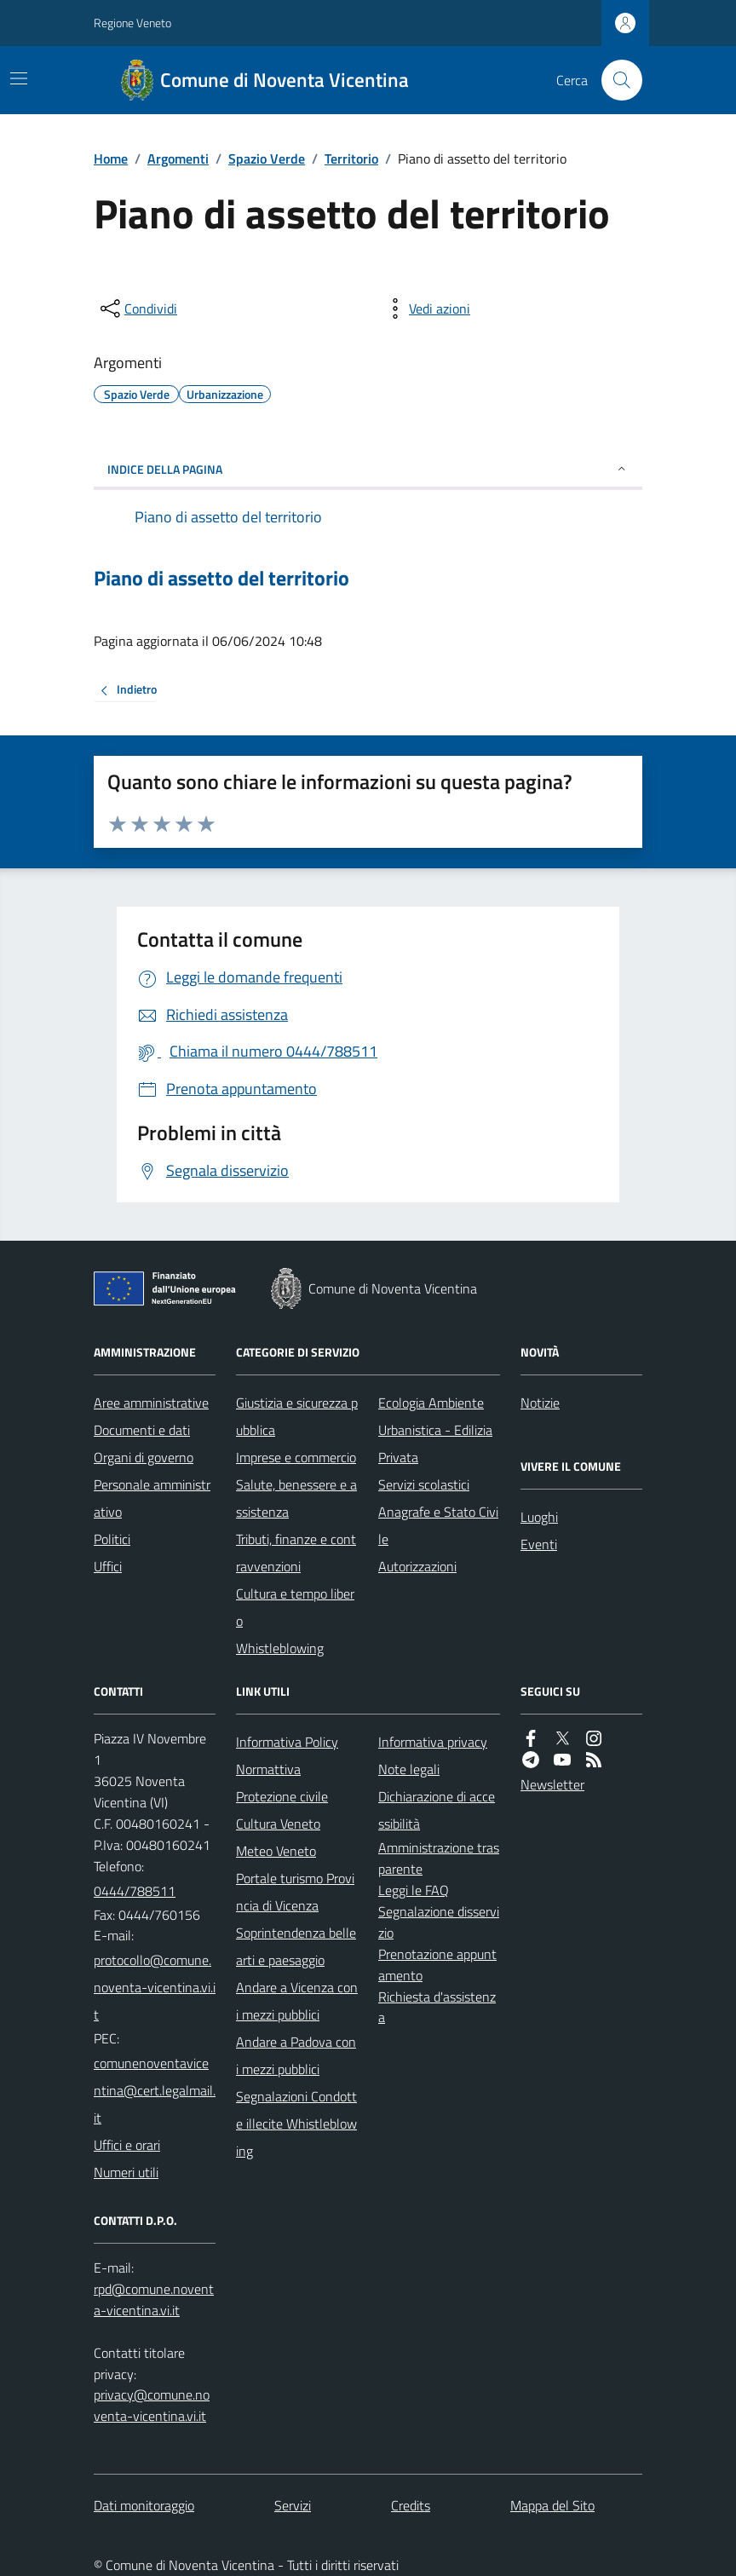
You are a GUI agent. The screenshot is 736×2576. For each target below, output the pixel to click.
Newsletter (552, 1784)
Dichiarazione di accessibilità (436, 1810)
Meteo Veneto (276, 1851)
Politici (112, 1539)
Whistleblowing (280, 1648)
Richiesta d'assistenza (437, 2007)
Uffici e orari (127, 2145)
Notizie (540, 1402)
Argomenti (178, 158)
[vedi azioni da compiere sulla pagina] (426, 308)
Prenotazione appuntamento (437, 1964)
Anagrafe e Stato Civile (438, 1525)
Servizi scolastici (423, 1484)
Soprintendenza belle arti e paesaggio (296, 1946)
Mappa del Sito (552, 2505)
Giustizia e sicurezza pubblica (297, 1416)
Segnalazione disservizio (438, 1922)
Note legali (409, 1769)
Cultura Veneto (278, 1823)
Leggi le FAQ (413, 1890)
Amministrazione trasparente (438, 1858)
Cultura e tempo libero (295, 1607)
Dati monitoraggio (144, 2505)
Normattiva (268, 1769)
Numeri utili (126, 2172)
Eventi (538, 1544)
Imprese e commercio (296, 1457)
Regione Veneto (132, 23)
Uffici (108, 1566)
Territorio (351, 158)
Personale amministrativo (152, 1498)
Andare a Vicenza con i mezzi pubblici (297, 2001)
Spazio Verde (266, 158)
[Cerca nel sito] (615, 80)
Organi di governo (143, 1457)
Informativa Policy (287, 1742)
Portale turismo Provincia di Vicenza (295, 1892)
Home (111, 158)
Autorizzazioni (417, 1566)
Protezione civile (282, 1796)
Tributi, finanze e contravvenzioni (296, 1552)
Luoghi (539, 1517)
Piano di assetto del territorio (221, 578)
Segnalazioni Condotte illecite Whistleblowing (296, 2123)
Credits (410, 2505)
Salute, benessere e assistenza (296, 1498)
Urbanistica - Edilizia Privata (435, 1443)
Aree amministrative (151, 1402)
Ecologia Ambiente (431, 1402)
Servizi (292, 2505)
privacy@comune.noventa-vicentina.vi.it (152, 2405)
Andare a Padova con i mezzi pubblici (296, 2055)
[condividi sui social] (137, 308)
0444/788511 (134, 1891)
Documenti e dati (142, 1430)
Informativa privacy (432, 1742)
